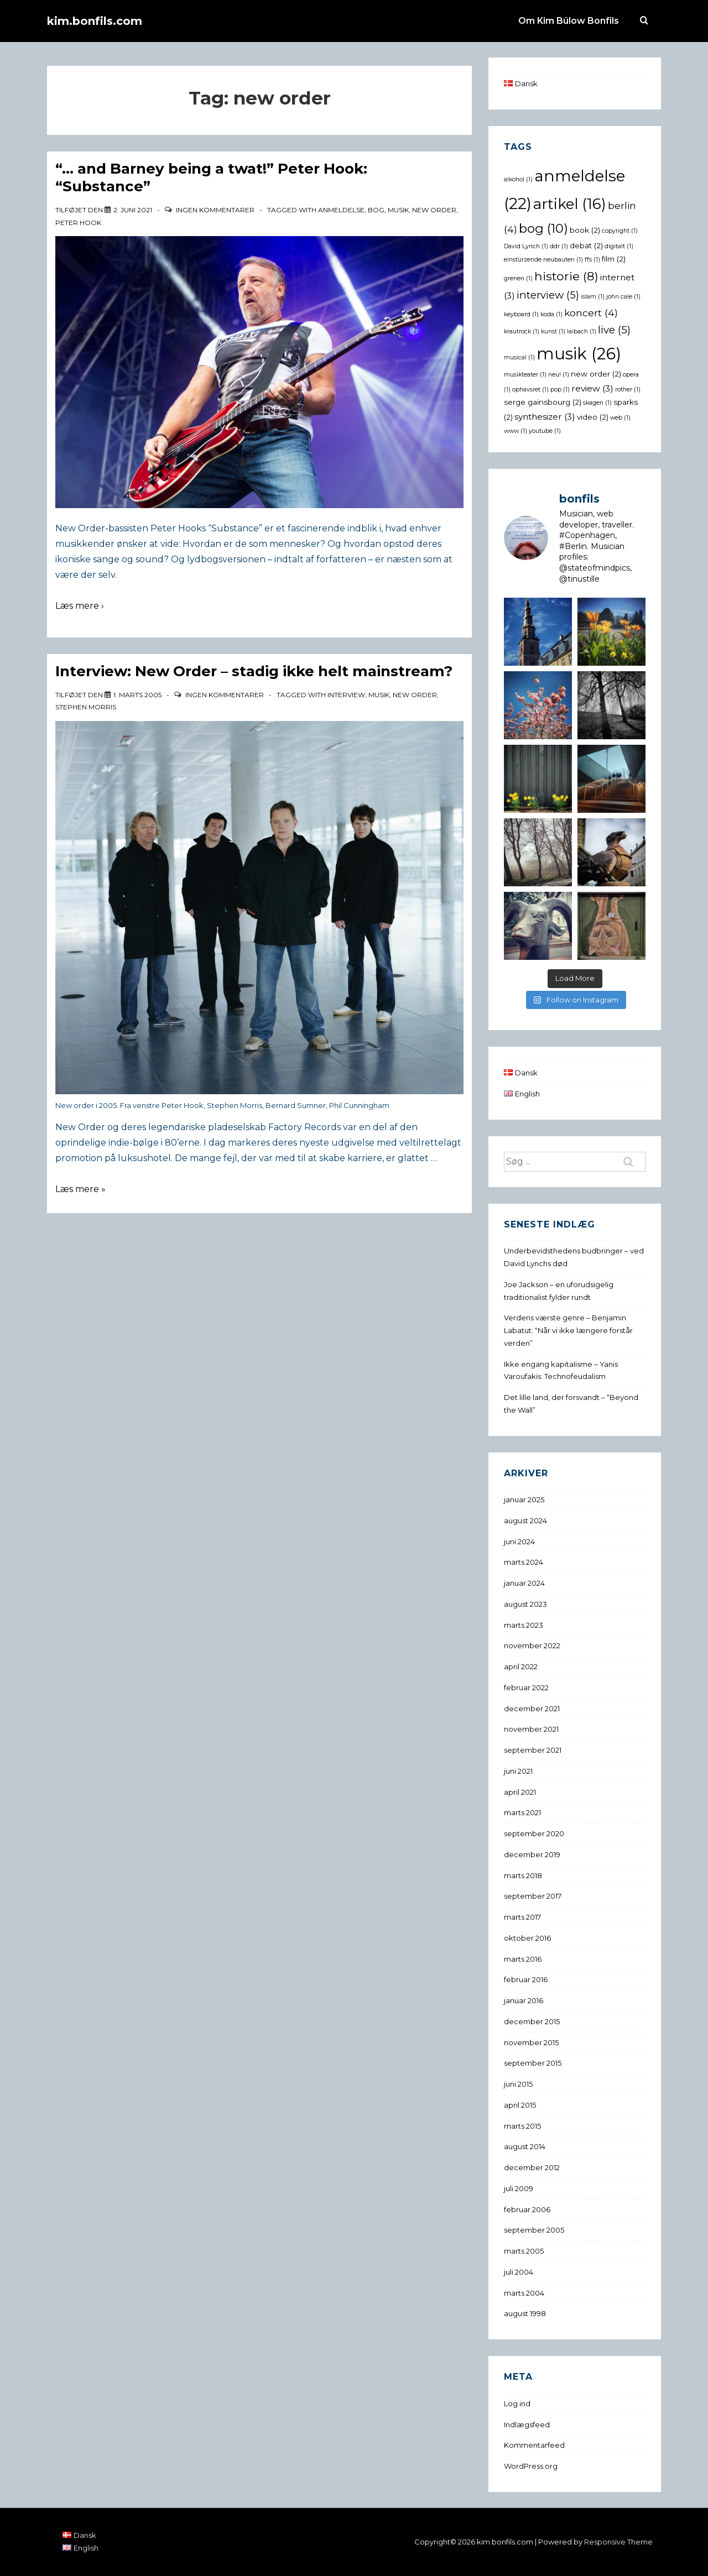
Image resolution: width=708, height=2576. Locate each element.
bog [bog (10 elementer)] (543, 228)
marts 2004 (524, 2292)
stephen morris (85, 707)
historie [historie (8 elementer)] (566, 276)
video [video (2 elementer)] (592, 416)
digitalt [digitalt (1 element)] (619, 246)
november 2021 (531, 1729)
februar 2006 (527, 2209)
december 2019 (532, 1854)
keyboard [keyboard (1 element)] (521, 314)
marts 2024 (523, 1562)
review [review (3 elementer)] (592, 388)
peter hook (78, 222)
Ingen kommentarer (215, 210)
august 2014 (524, 2146)
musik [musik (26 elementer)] (579, 353)
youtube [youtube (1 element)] (545, 431)
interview (346, 695)
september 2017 (532, 1895)
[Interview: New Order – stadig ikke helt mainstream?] (137, 695)
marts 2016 (523, 1959)
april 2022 (521, 1666)
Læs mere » (80, 1189)
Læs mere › (79, 605)
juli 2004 (518, 2271)
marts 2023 (523, 1625)
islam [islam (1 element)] (593, 296)
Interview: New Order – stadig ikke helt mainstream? (253, 671)
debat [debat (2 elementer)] (586, 245)
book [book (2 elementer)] (585, 230)
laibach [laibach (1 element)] (581, 331)
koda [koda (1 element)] (551, 314)
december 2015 (532, 2021)
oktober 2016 (527, 1938)
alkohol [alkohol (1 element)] (518, 179)
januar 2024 (524, 1583)
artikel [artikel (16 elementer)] (569, 204)
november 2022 (532, 1645)
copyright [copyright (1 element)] (620, 230)
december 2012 (532, 2167)
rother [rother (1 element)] (628, 389)
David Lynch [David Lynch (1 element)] (526, 246)
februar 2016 (526, 1979)
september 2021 (532, 1750)
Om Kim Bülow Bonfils (568, 20)
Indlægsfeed (527, 2424)
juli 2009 (518, 2188)
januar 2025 (524, 1499)
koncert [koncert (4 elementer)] (591, 312)
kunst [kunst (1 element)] (553, 331)
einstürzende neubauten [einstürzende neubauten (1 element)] (543, 259)
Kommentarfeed (534, 2445)
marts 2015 (522, 2126)
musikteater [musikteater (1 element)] (525, 374)
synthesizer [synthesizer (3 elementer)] (544, 416)
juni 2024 (519, 1541)
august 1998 (525, 2313)
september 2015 (532, 2062)
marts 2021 (522, 1812)
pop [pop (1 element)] (560, 389)
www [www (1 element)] (515, 431)
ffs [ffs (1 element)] (592, 259)
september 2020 (534, 1833)
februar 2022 (526, 1687)
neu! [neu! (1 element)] (558, 374)
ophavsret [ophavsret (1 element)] (530, 389)
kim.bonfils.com (94, 21)
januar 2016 (523, 2000)
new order (434, 210)
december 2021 (532, 1708)
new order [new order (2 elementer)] (596, 373)
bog (376, 210)
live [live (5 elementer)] (614, 329)
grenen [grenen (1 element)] (518, 278)
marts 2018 (523, 1875)
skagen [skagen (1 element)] (597, 402)
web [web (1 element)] (620, 417)
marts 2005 (524, 2250)
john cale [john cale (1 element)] (623, 296)
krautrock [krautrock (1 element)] (521, 331)
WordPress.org (531, 2466)
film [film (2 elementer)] (614, 258)
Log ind (517, 2403)
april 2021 (520, 1792)
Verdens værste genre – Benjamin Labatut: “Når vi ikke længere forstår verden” (568, 1330)
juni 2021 (518, 1771)
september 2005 (534, 2229)
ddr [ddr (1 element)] (559, 246)
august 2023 (525, 1604)
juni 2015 (518, 2083)
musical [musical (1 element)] (519, 357)
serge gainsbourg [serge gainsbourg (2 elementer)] (542, 402)
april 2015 (520, 2104)
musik (398, 210)
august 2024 (525, 1520)
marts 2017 (522, 1917)
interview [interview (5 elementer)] (548, 295)
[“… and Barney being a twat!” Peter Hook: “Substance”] (132, 210)
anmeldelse (341, 210)
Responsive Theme (618, 2541)
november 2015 (531, 2042)
